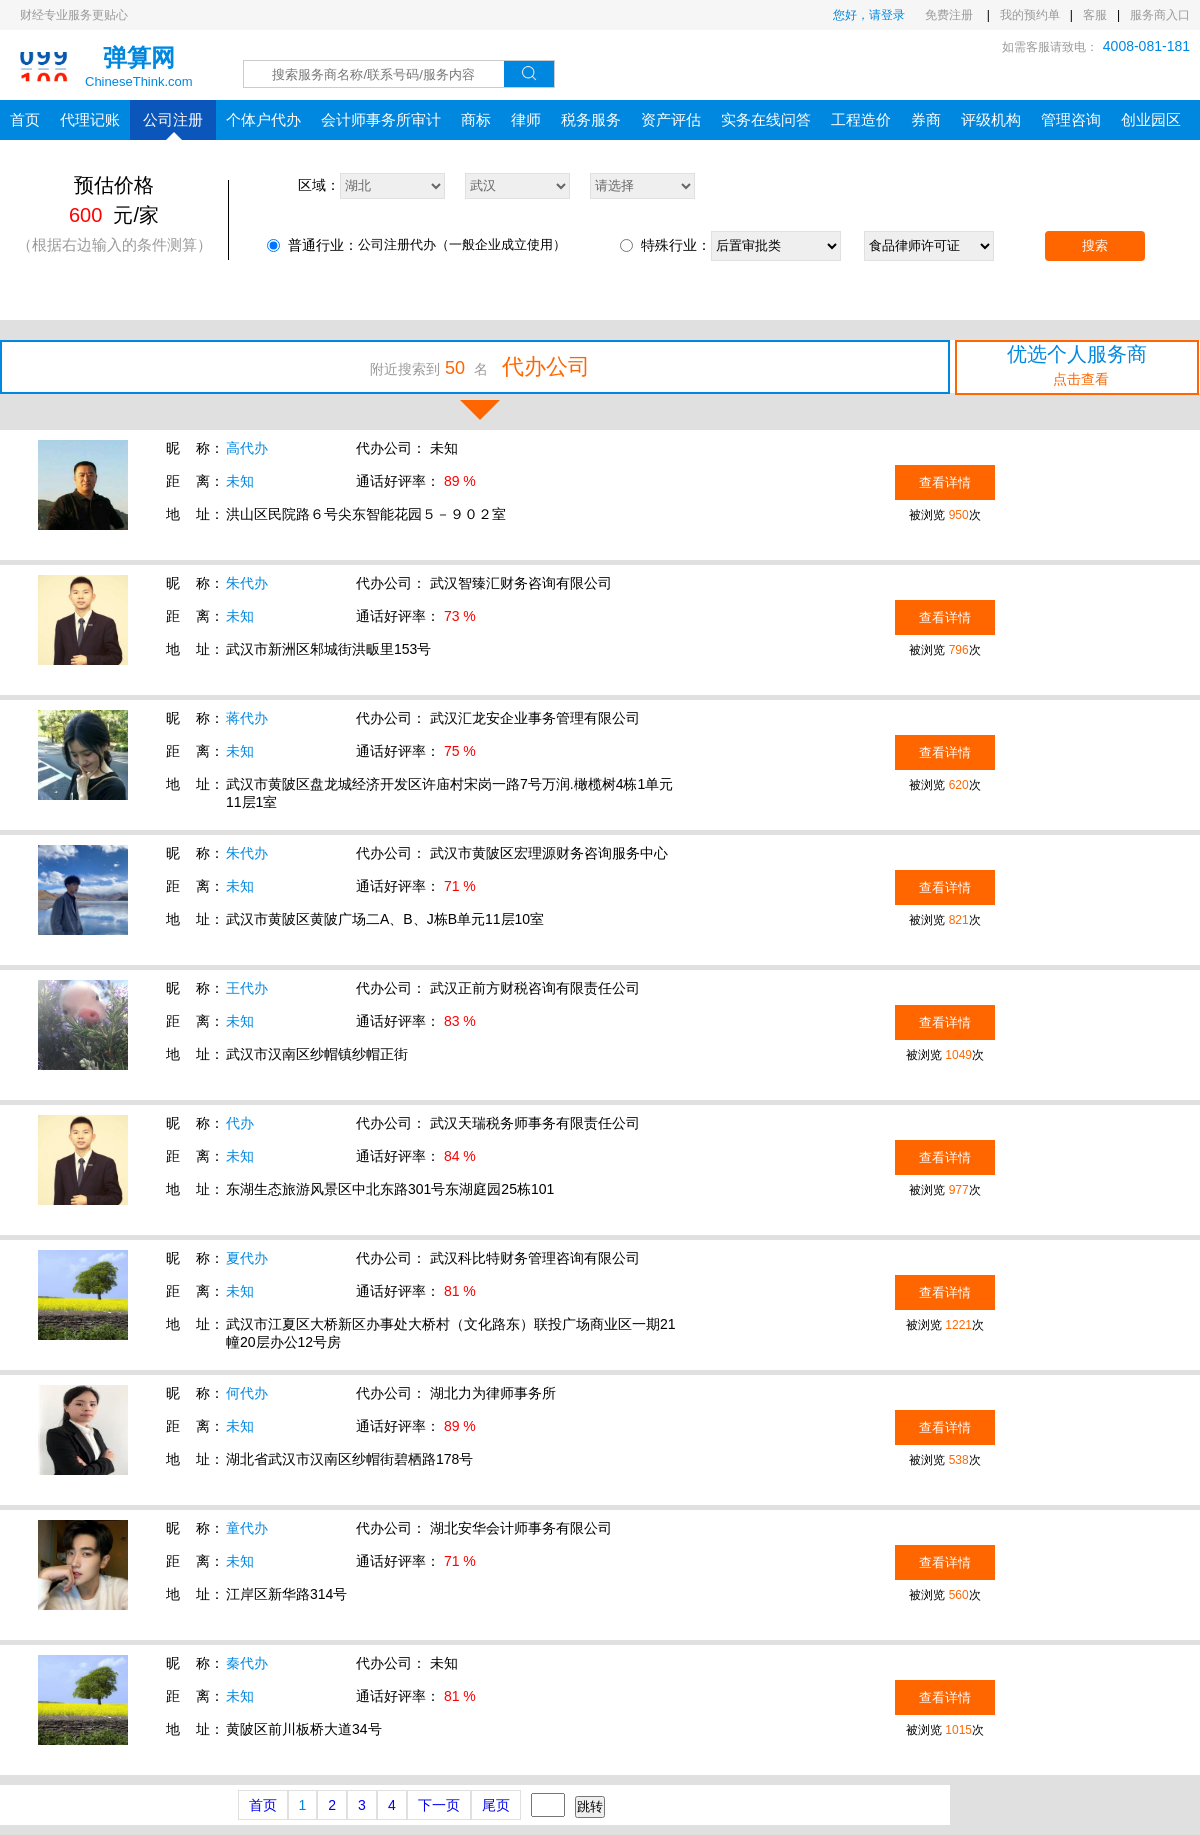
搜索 (1095, 245)
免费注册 (950, 15)
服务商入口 (1160, 15)
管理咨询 (1071, 119)
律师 (526, 119)
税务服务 (591, 119)
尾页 (496, 1805)
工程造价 (861, 119)
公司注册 (173, 125)
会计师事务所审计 (381, 119)
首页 (25, 119)
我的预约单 (1030, 15)
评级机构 (991, 119)
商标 (476, 119)
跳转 (590, 1806)
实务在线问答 (766, 119)
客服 (1095, 15)
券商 (926, 119)
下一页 (439, 1805)
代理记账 (90, 119)
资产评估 (671, 119)
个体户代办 (263, 119)
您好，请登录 (869, 15)
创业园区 (1151, 119)
